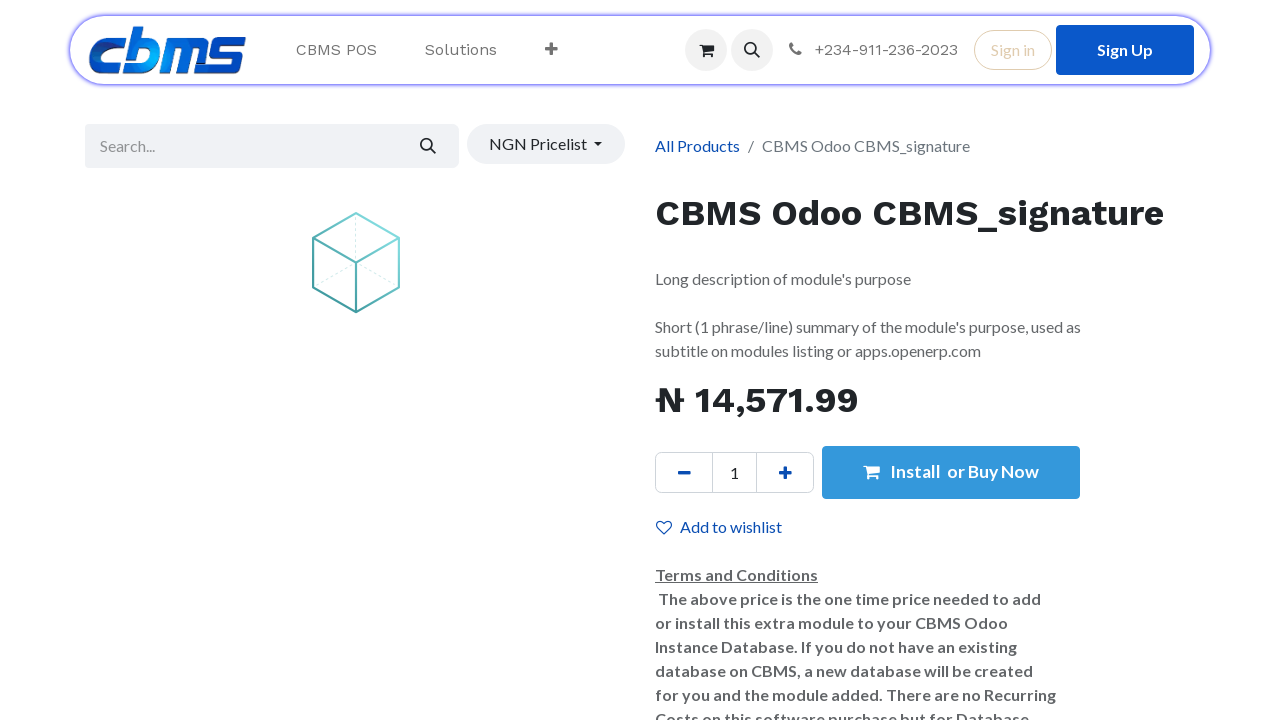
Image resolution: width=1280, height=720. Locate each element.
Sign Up (1125, 49)
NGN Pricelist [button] (539, 143)
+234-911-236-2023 (871, 49)
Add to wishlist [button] (719, 526)
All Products (697, 145)
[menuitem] (336, 50)
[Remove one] (684, 472)
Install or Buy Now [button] (951, 471)
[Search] (428, 146)
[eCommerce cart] (706, 50)
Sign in (1013, 49)
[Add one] (785, 472)
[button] (752, 50)
